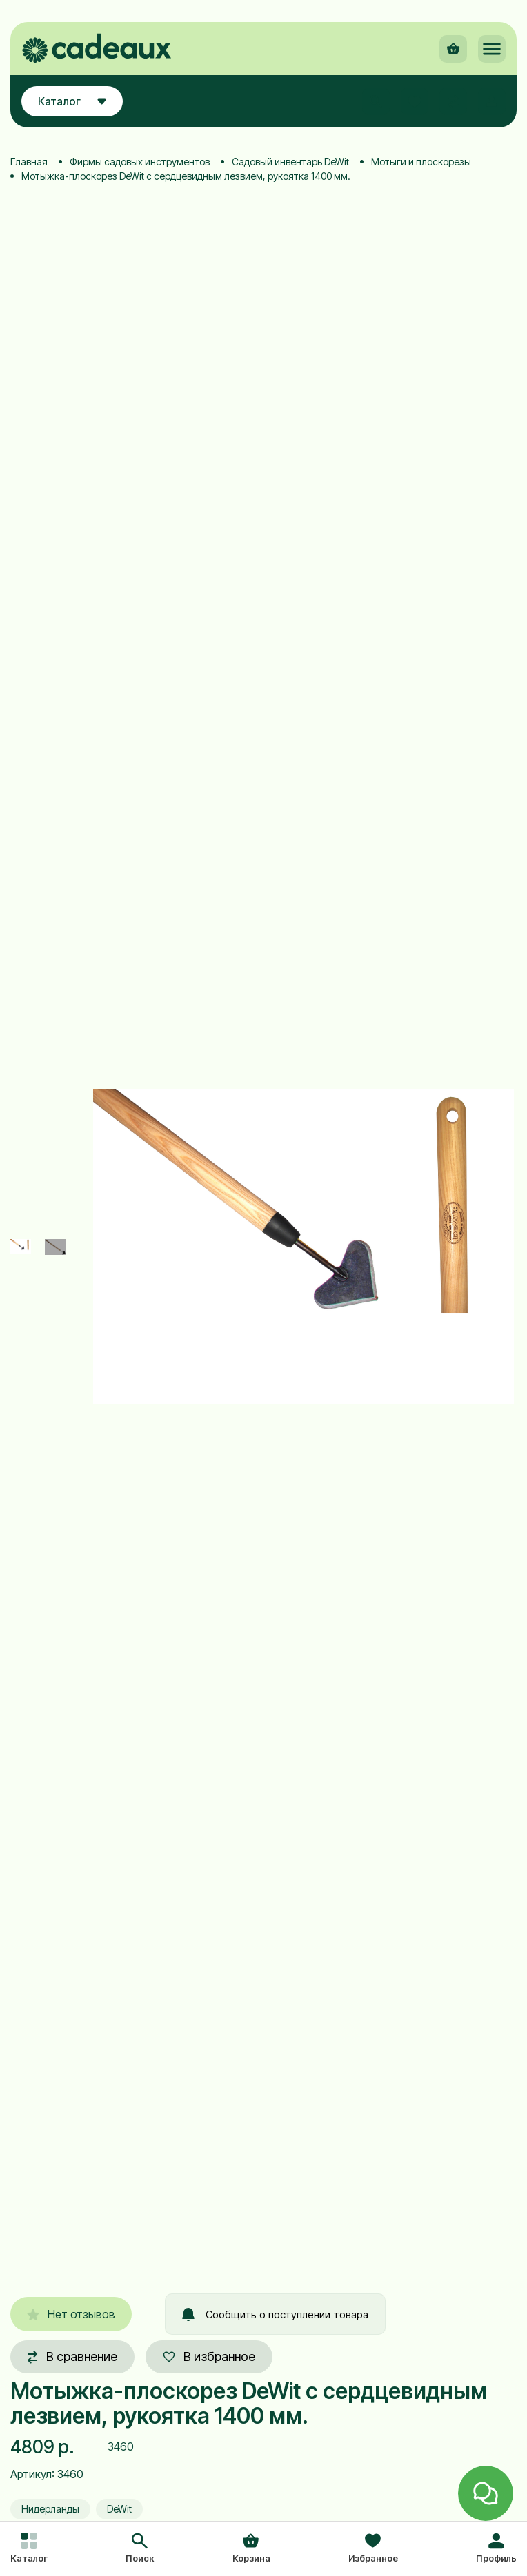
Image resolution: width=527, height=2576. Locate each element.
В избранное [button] (209, 2356)
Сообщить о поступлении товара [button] (275, 2314)
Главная (29, 161)
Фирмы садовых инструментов (140, 161)
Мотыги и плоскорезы (421, 161)
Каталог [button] (72, 101)
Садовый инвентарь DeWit (290, 161)
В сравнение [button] (72, 2356)
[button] (140, 2549)
